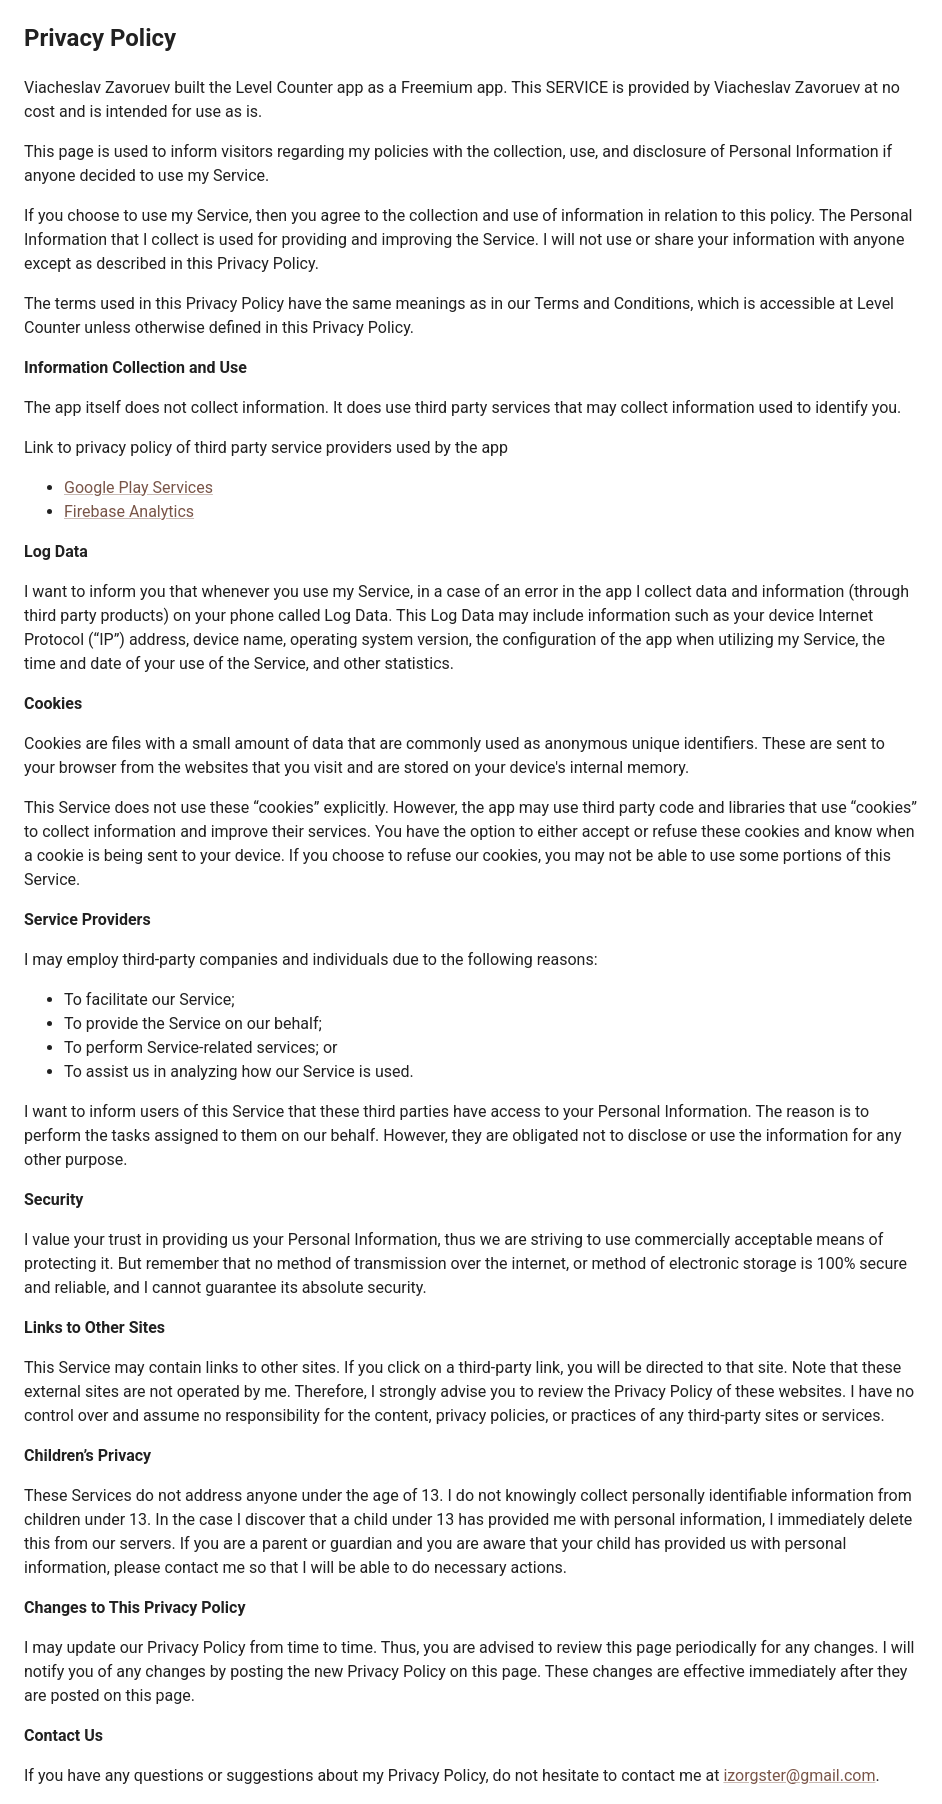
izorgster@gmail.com (799, 1775)
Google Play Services (138, 487)
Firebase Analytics (129, 511)
